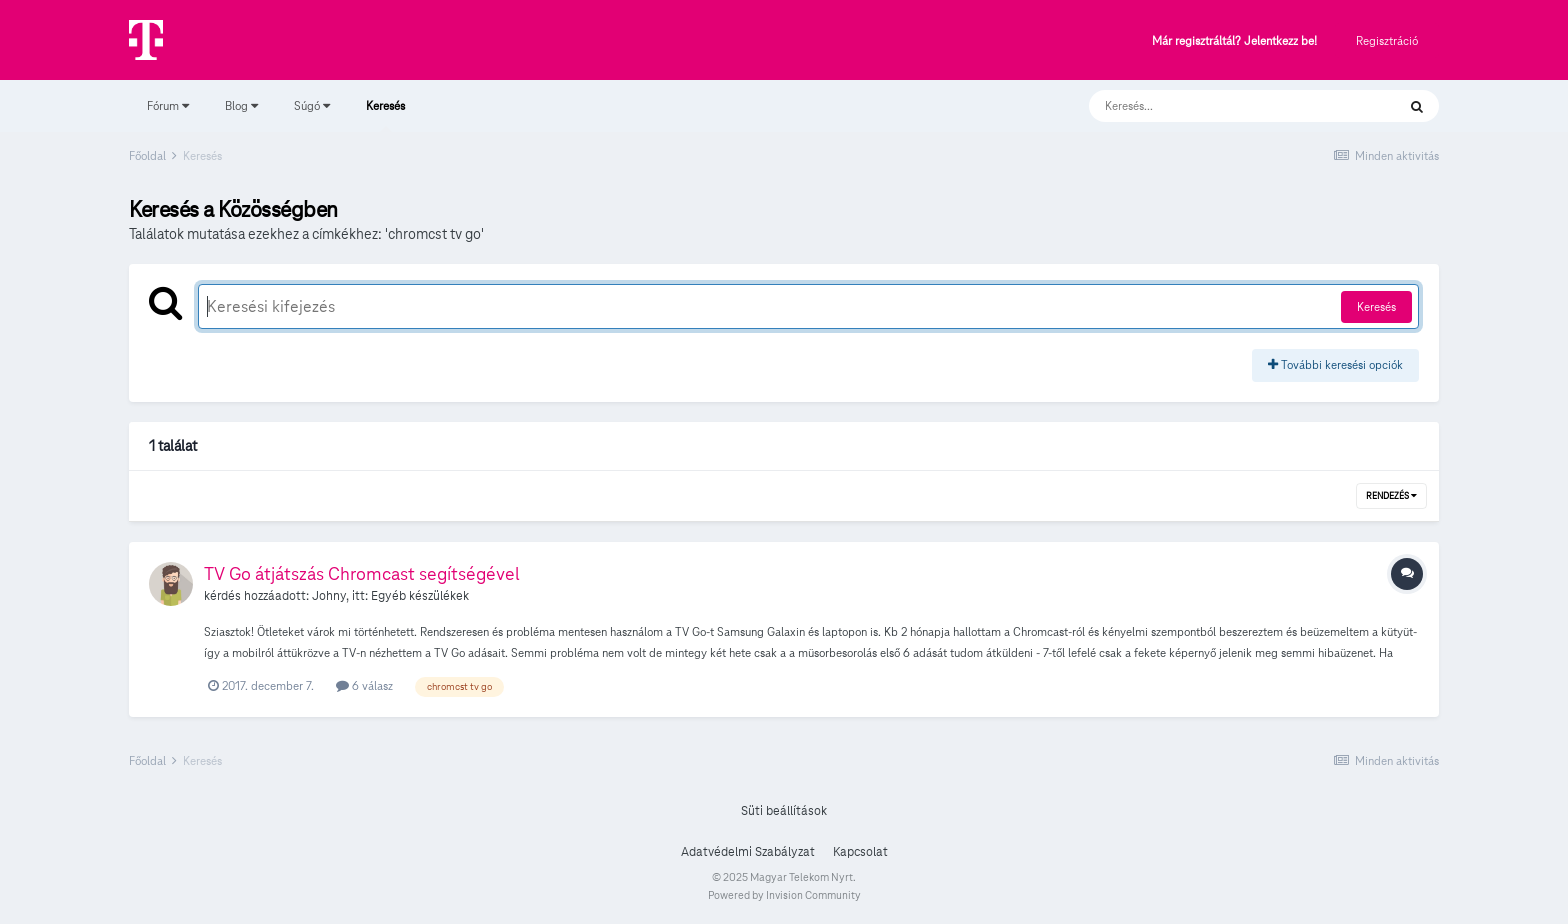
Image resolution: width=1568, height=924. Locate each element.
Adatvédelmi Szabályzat (748, 852)
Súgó (312, 105)
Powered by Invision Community (784, 895)
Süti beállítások (784, 811)
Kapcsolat (860, 852)
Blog (241, 105)
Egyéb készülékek (420, 596)
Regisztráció (1387, 40)
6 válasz (364, 685)
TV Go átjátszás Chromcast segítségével (362, 573)
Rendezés (1391, 496)
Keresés (385, 115)
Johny (329, 596)
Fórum (168, 105)
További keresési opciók (1335, 364)
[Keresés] (1222, 106)
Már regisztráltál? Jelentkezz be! (1234, 41)
